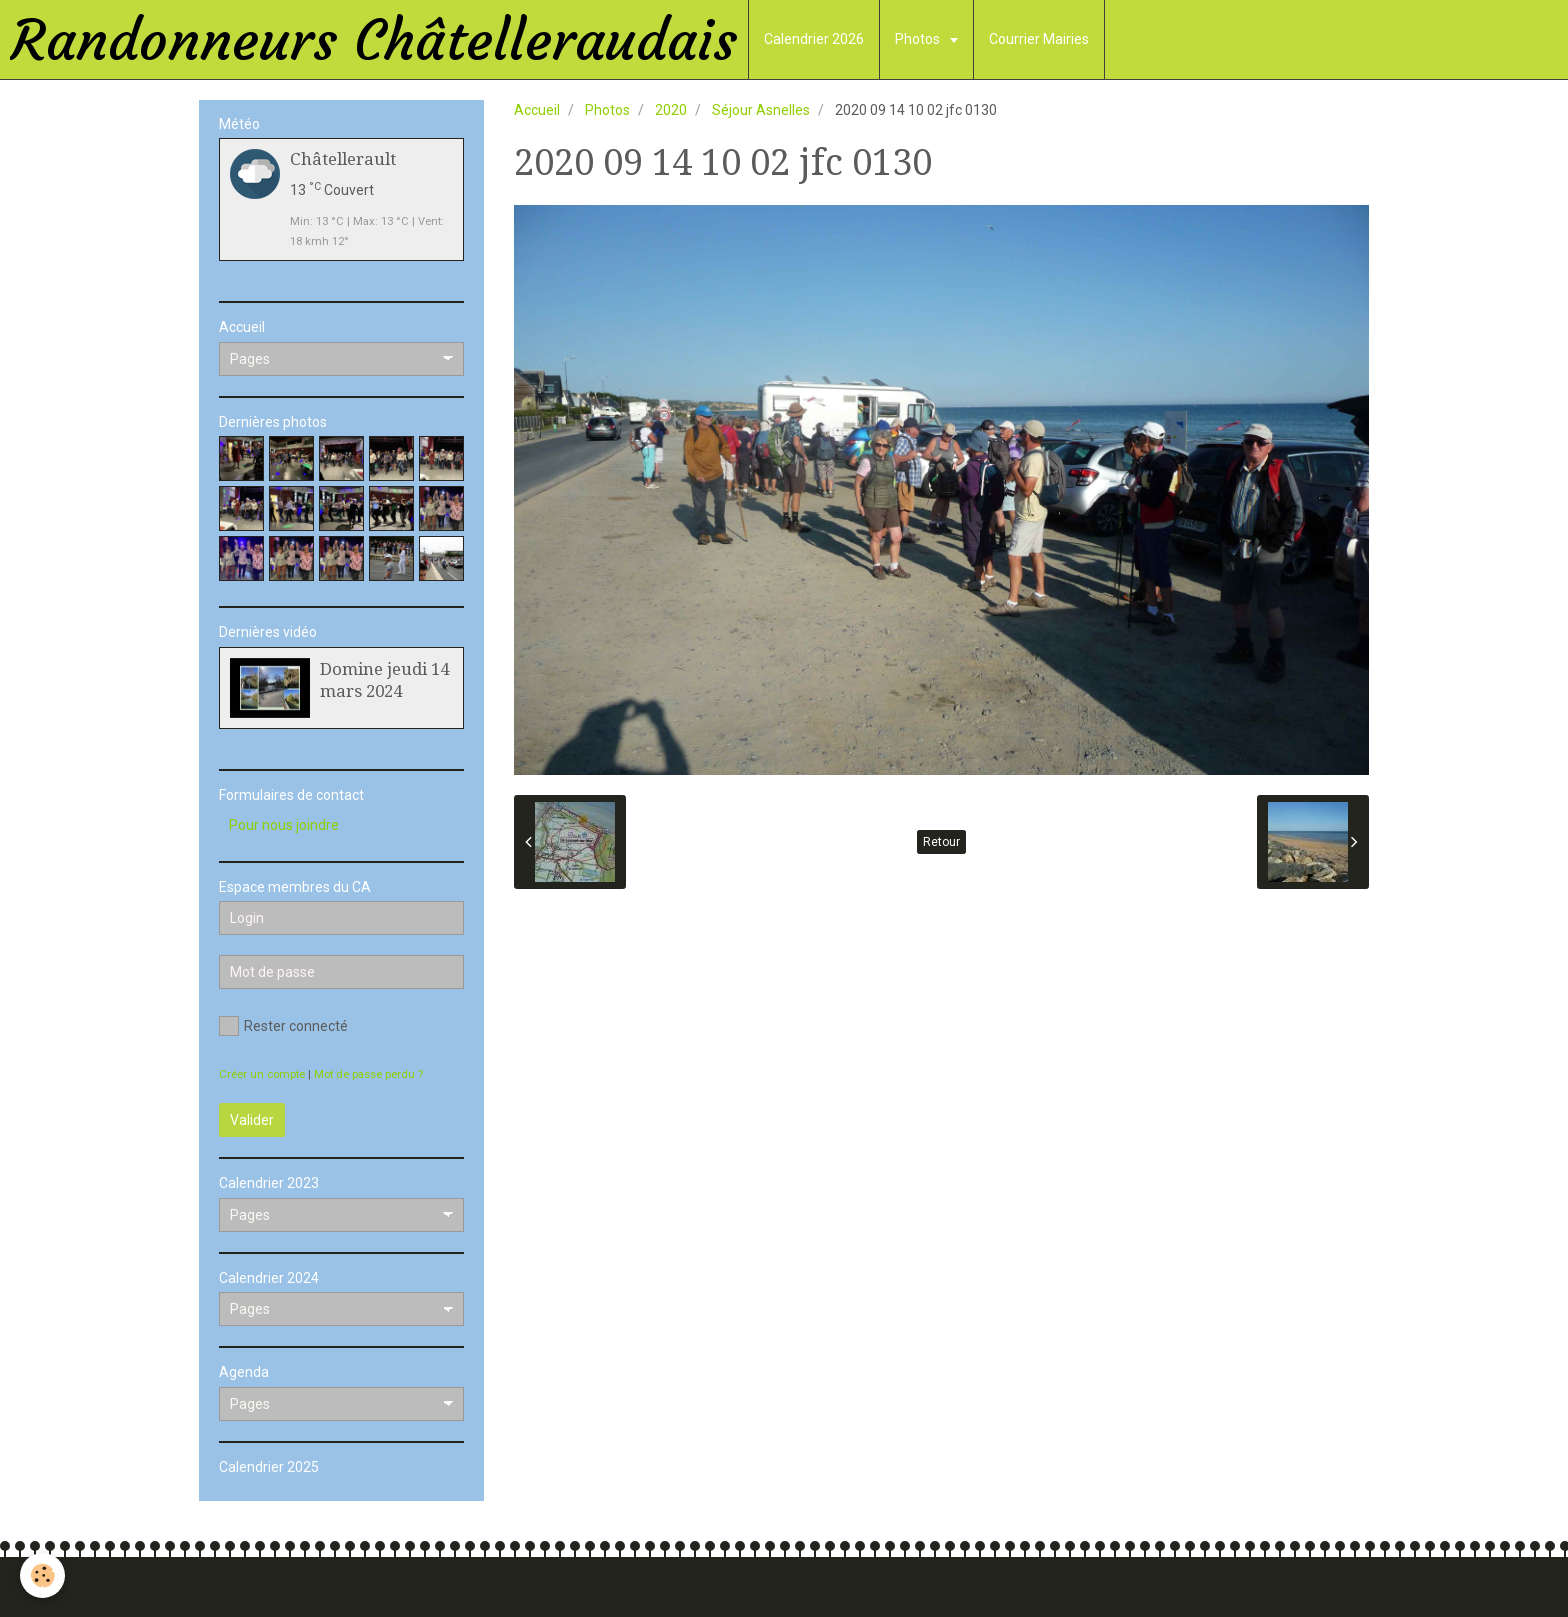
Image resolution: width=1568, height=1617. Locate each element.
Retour (941, 842)
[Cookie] (42, 1575)
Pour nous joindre (284, 825)
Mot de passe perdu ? (368, 1074)
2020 (671, 110)
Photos (919, 39)
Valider (252, 1120)
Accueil (537, 110)
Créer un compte (262, 1074)
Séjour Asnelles (761, 110)
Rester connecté (283, 1026)
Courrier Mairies (1039, 39)
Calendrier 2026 (814, 39)
